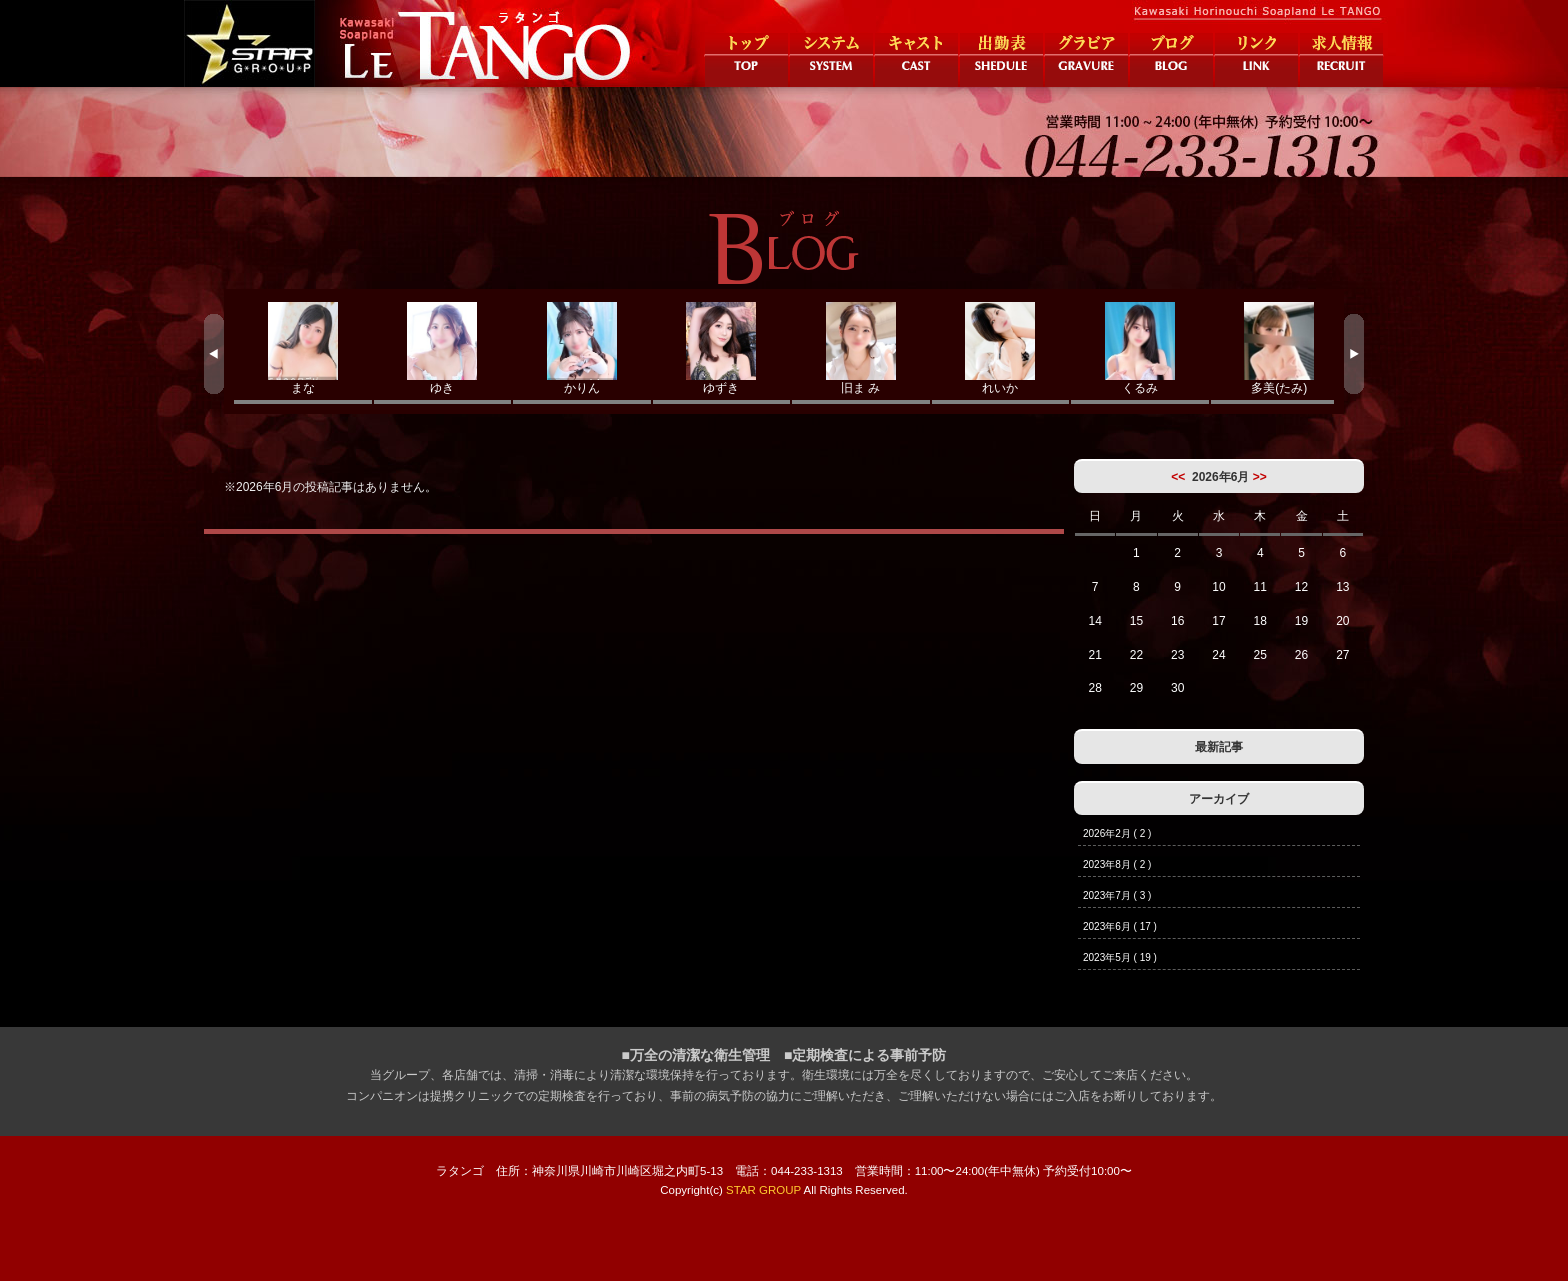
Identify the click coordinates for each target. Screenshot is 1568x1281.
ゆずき (722, 348)
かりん (582, 348)
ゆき (443, 348)
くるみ (1140, 348)
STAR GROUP (763, 1190)
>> (1260, 477)
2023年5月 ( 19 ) (1120, 957)
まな (303, 348)
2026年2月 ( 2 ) (1117, 833)
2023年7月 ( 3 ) (1117, 895)
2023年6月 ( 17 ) (1120, 926)
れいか (1001, 348)
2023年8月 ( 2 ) (1117, 864)
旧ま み (861, 348)
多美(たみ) (1280, 348)
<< (1178, 477)
